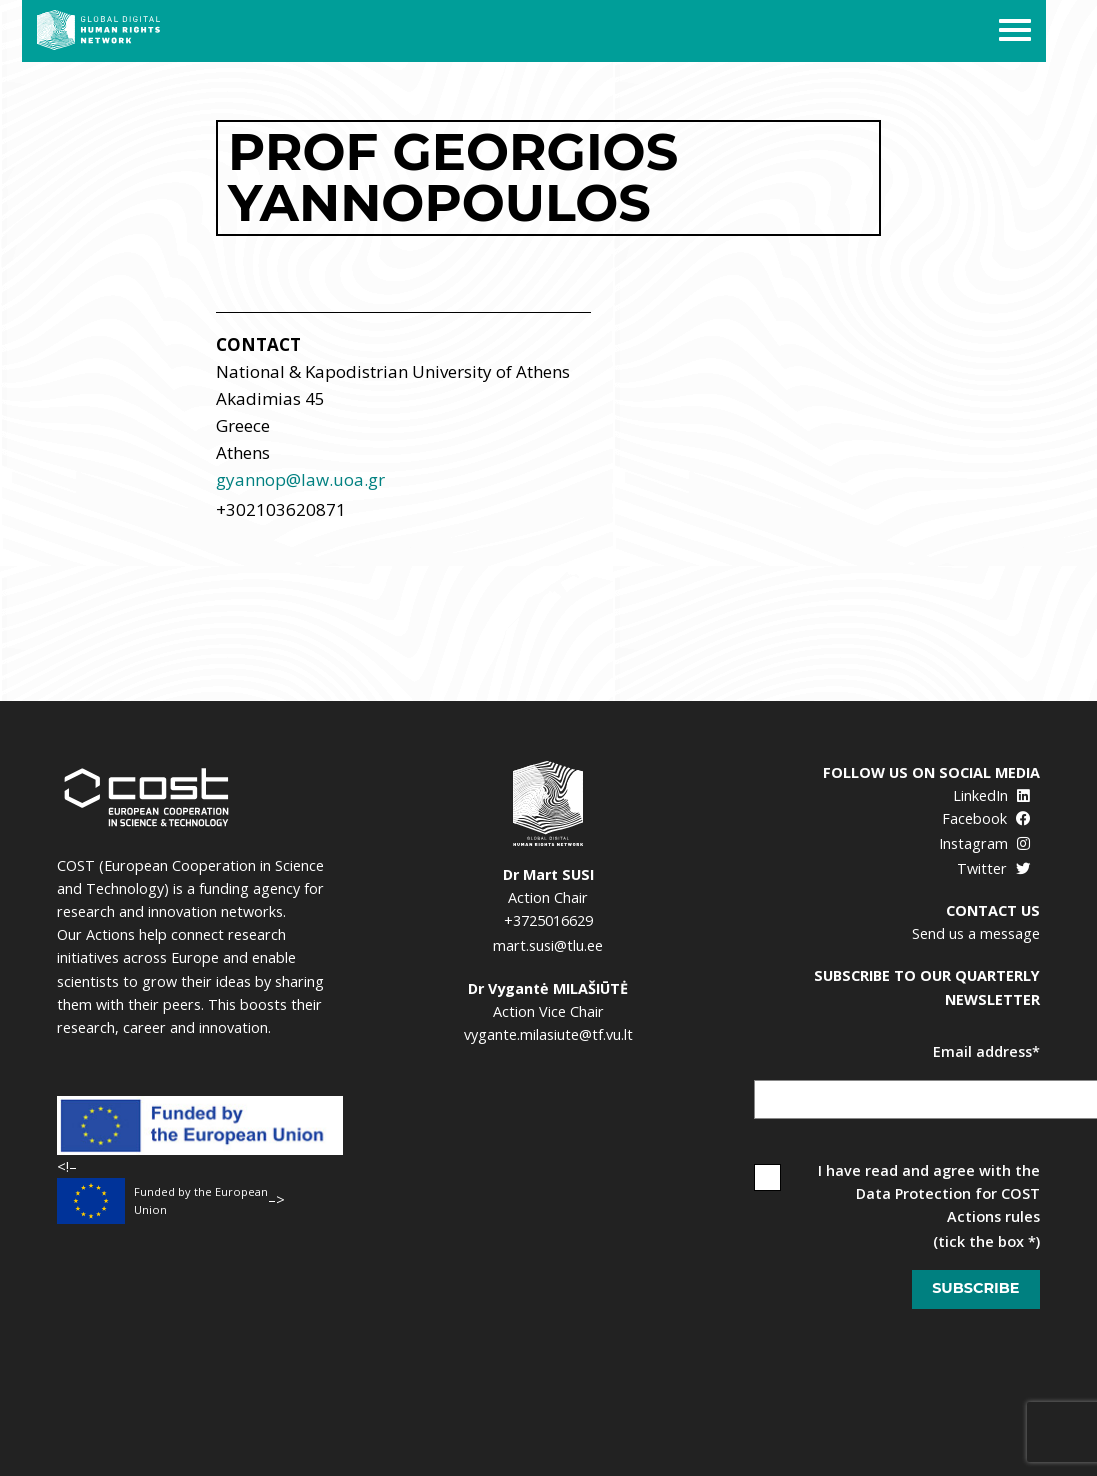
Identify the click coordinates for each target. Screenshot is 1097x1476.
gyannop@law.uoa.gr (300, 479)
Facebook (986, 818)
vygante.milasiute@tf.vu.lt (548, 1034)
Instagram (984, 843)
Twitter (993, 868)
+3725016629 (548, 920)
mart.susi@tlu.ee (548, 945)
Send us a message (976, 933)
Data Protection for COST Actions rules (948, 1205)
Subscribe (975, 1288)
